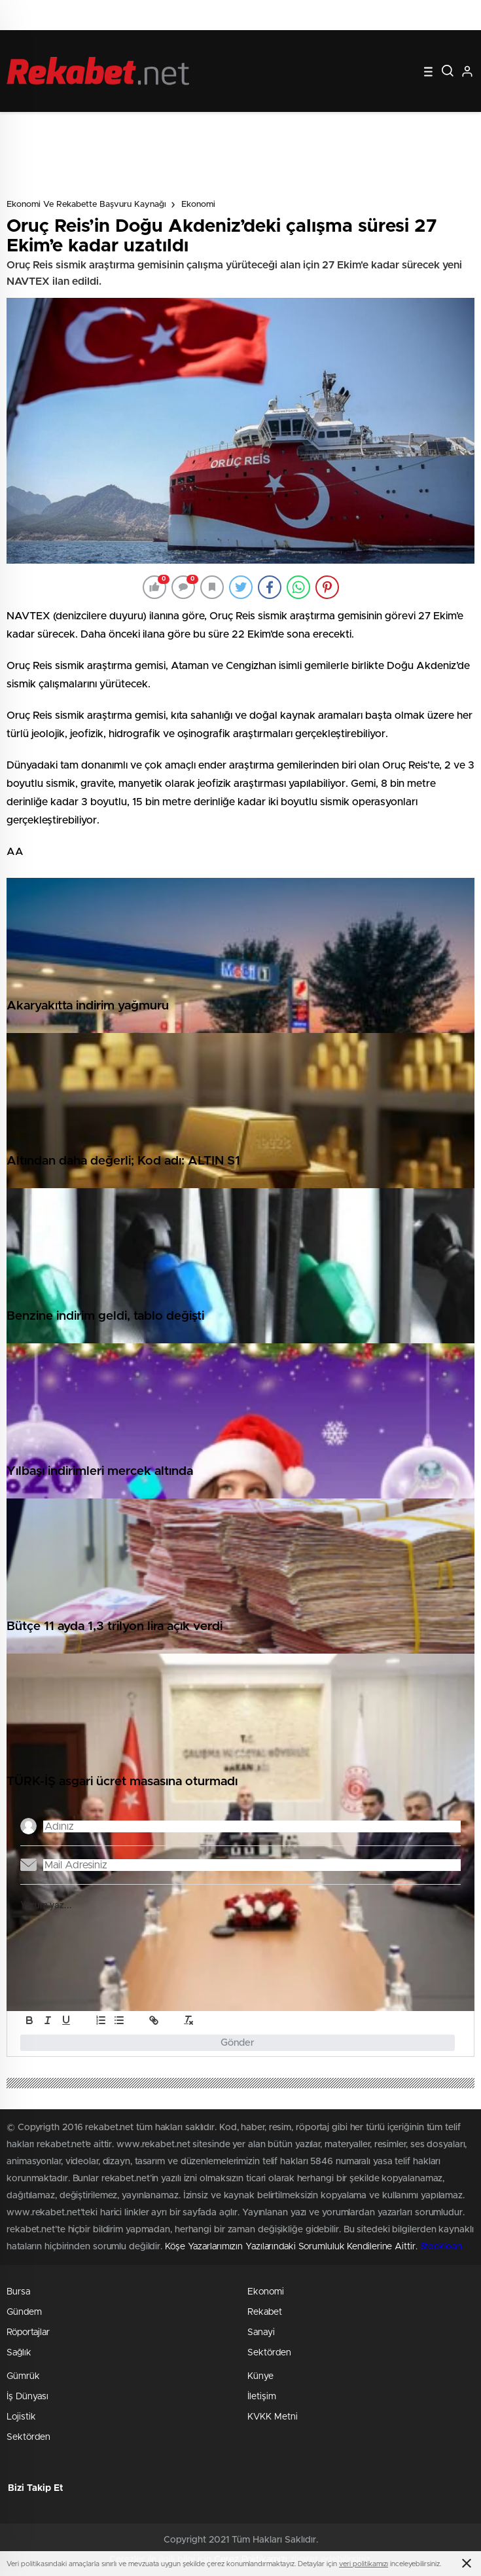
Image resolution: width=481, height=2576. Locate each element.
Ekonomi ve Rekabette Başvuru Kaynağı (86, 204)
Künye (260, 2376)
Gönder (238, 2043)
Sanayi (261, 2332)
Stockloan (441, 2246)
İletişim (261, 2396)
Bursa (18, 2291)
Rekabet (264, 2312)
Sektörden (269, 2352)
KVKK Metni (272, 2417)
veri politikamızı (363, 2563)
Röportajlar (28, 2332)
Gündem (24, 2312)
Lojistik (21, 2417)
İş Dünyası (27, 2396)
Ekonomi (198, 204)
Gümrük (23, 2376)
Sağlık (19, 2352)
